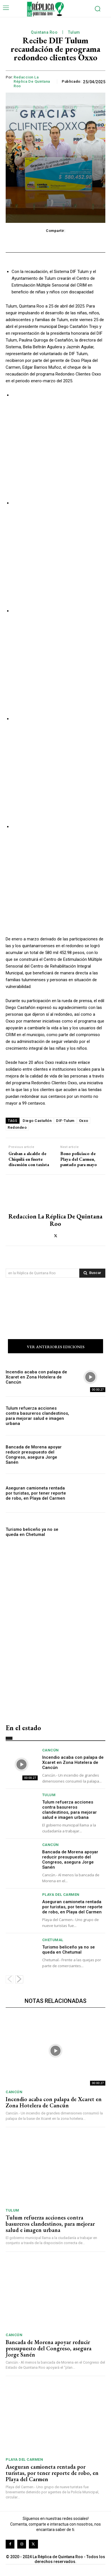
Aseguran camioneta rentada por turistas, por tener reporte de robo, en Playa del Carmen (36, 1493)
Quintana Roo (44, 32)
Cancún (50, 1750)
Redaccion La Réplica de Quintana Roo (32, 81)
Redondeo (17, 1127)
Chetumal (52, 1940)
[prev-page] (9, 1979)
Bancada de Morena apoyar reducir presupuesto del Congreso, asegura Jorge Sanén (34, 1454)
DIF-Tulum (65, 1121)
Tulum (74, 32)
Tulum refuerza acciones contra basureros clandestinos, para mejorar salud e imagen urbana (37, 1416)
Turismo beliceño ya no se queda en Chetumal (32, 1532)
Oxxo (83, 1121)
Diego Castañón (37, 1121)
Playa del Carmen (61, 1895)
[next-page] (19, 1979)
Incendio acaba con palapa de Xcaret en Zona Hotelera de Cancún (36, 1377)
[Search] (92, 1273)
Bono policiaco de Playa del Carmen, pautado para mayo (78, 1159)
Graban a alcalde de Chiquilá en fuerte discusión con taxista (28, 1159)
